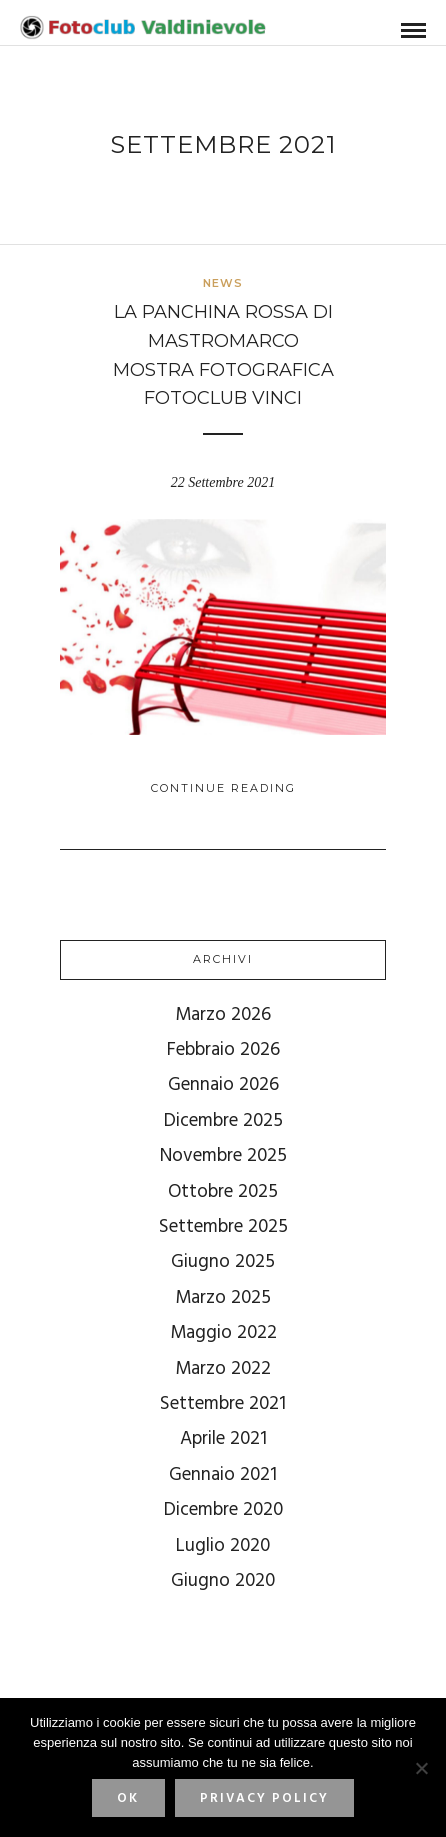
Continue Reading (223, 788)
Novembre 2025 (223, 1156)
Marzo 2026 (223, 1015)
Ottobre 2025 (223, 1192)
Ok (128, 1798)
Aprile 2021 (223, 1439)
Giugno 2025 (223, 1262)
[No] (421, 1768)
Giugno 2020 (223, 1581)
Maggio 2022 (223, 1333)
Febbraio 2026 (223, 1050)
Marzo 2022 (223, 1369)
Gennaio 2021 (223, 1475)
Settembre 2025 (223, 1227)
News (223, 283)
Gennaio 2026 (223, 1085)
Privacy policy (264, 1798)
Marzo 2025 (223, 1298)
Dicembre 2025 (223, 1121)
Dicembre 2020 (223, 1510)
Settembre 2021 (223, 1404)
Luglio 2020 (223, 1546)
